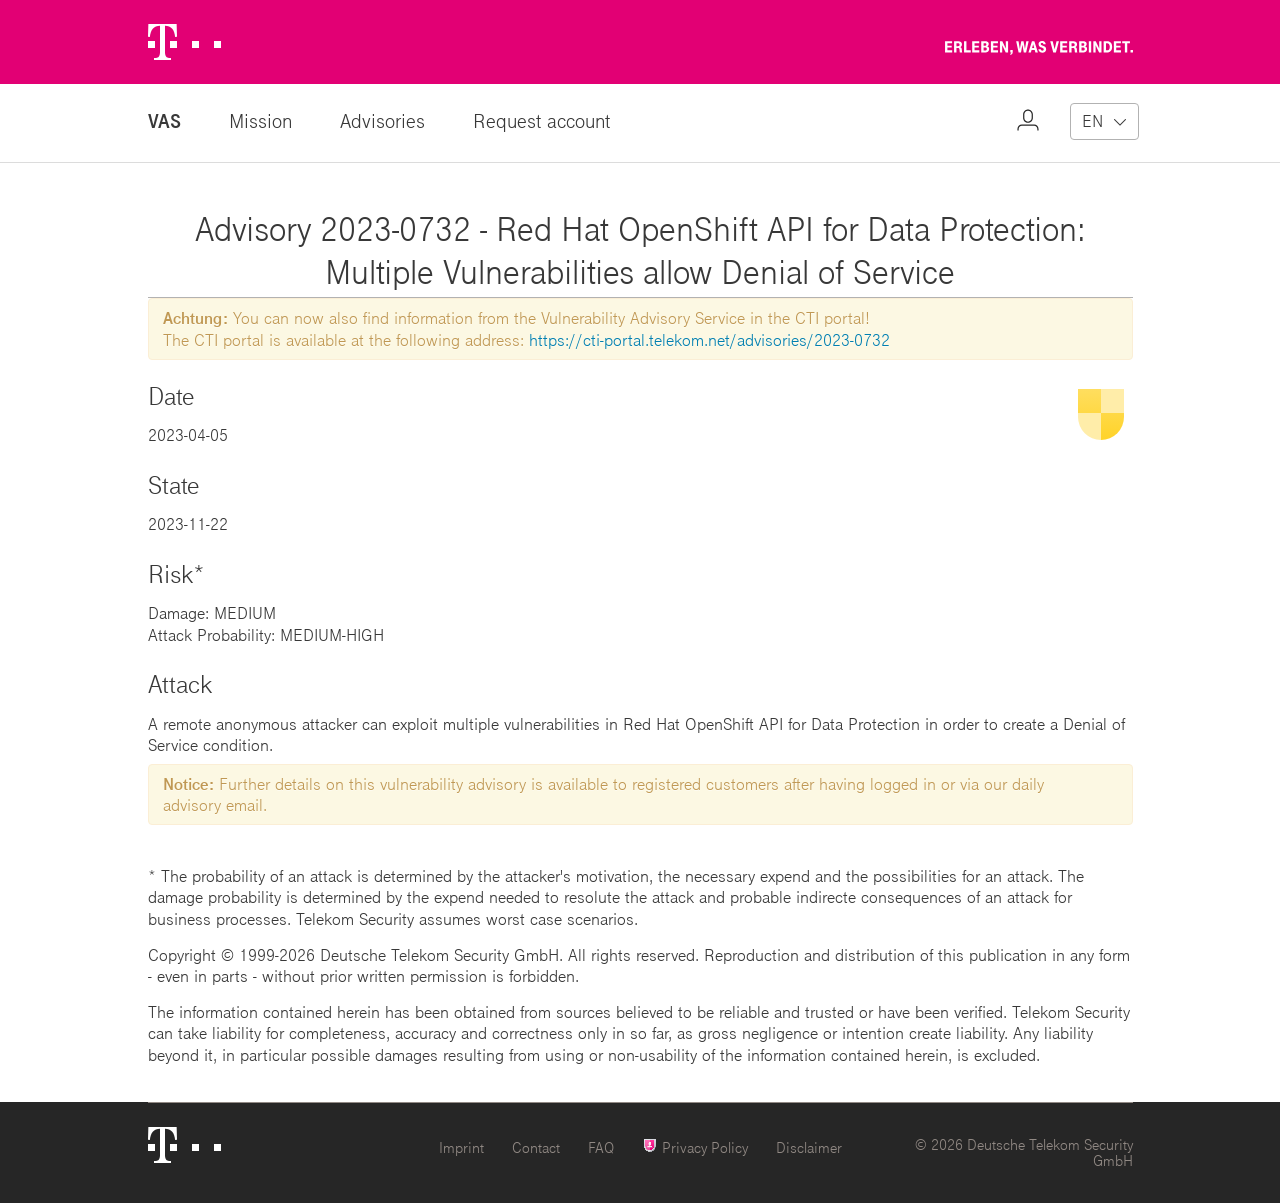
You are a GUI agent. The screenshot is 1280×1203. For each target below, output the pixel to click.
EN (1092, 120)
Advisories (382, 120)
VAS (164, 120)
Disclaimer (809, 1147)
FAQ (601, 1147)
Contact (536, 1147)
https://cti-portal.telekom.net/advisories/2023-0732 (709, 339)
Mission (260, 120)
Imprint (461, 1147)
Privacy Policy (695, 1146)
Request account (542, 120)
